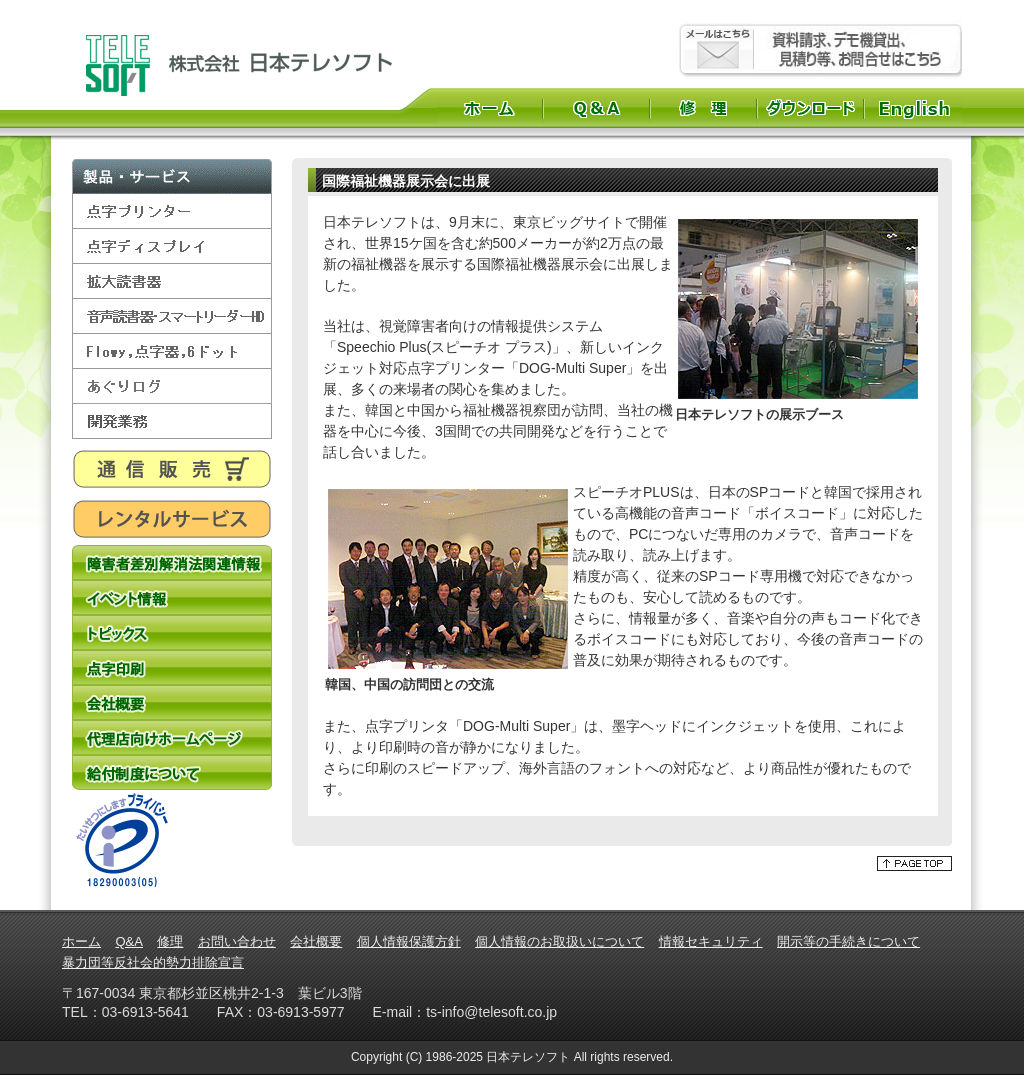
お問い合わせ (237, 941)
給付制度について (172, 772)
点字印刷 (172, 667)
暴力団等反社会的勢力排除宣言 (153, 962)
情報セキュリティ (711, 941)
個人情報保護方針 (409, 941)
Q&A (596, 108)
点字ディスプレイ (172, 246)
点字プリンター (172, 211)
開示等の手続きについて (848, 941)
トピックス (172, 632)
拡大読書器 (172, 281)
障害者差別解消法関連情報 (172, 562)
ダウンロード (810, 108)
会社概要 (172, 702)
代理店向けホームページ (172, 737)
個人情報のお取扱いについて (559, 941)
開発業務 (172, 421)
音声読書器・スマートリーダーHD (172, 316)
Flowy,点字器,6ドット (172, 351)
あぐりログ (172, 386)
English (916, 108)
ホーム (489, 108)
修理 (703, 108)
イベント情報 (172, 597)
